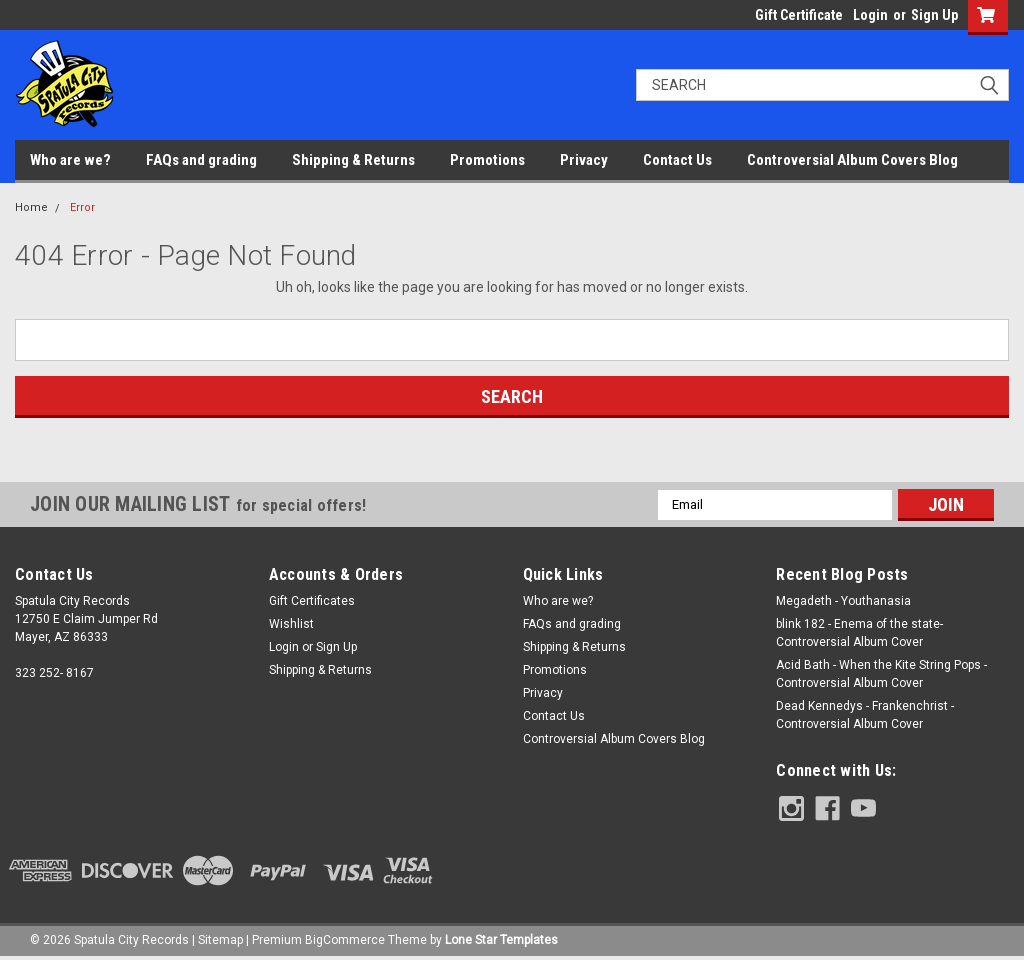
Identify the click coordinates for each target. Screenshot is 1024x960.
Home (31, 207)
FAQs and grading (201, 160)
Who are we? (70, 160)
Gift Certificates (312, 601)
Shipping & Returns (353, 160)
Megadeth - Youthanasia (843, 601)
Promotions (487, 160)
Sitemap (220, 940)
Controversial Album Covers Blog (852, 160)
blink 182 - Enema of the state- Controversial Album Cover (859, 633)
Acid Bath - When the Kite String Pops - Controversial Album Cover (881, 674)
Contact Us (677, 160)
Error (82, 207)
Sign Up (934, 15)
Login (870, 15)
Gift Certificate (799, 15)
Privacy (584, 160)
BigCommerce (345, 940)
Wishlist (291, 624)
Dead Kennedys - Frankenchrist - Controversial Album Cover (865, 715)
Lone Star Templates (501, 940)
